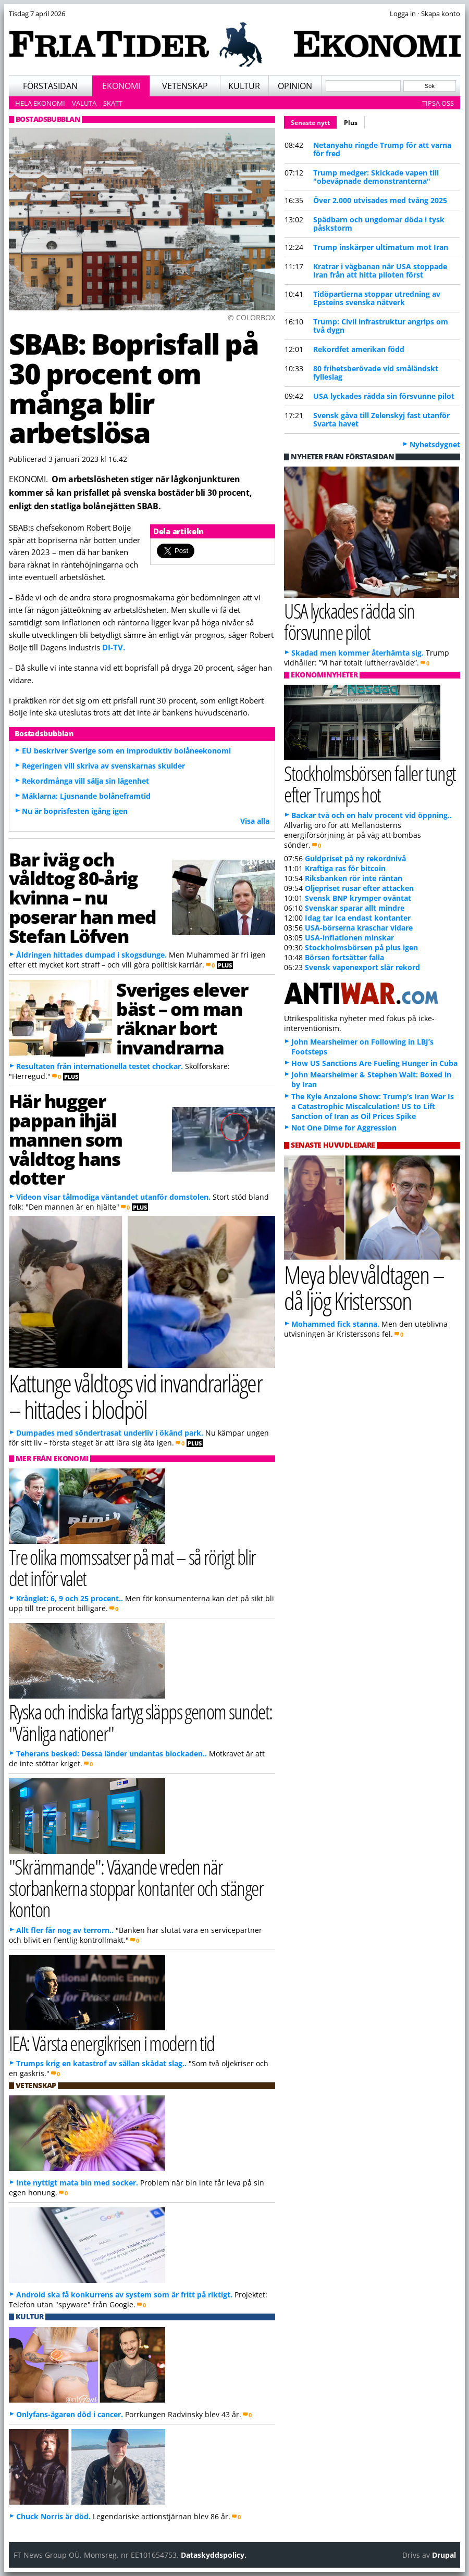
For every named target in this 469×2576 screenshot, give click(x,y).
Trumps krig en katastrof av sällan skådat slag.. (101, 2063)
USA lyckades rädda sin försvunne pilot (383, 396)
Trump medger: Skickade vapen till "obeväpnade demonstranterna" (376, 177)
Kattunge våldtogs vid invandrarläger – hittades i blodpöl (135, 1396)
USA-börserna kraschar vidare (359, 928)
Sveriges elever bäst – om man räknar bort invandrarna (182, 1018)
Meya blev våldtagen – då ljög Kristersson (363, 1288)
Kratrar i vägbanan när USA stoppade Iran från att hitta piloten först (380, 270)
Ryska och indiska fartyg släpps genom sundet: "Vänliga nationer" (141, 1722)
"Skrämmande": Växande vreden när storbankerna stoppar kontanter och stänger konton (136, 1888)
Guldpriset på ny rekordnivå (355, 858)
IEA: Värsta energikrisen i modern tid (112, 2043)
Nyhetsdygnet (435, 444)
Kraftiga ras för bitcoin (345, 868)
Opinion (295, 86)
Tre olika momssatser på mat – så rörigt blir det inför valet (132, 1567)
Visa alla (254, 821)
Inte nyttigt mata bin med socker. (77, 2183)
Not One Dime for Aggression (344, 1128)
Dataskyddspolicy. (213, 2555)
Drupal (444, 2555)
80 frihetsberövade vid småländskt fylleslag (375, 372)
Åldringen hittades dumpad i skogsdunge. (91, 955)
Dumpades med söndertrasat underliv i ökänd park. (109, 1433)
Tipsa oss (438, 103)
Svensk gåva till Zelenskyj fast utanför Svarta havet (381, 419)
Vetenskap (185, 86)
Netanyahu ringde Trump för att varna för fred (382, 149)
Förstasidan (50, 86)
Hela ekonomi (40, 103)
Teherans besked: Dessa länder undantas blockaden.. (111, 1753)
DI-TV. (113, 647)
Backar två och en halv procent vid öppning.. (371, 815)
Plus (350, 123)
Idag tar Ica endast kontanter (358, 918)
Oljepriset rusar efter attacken (359, 888)
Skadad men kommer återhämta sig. (357, 653)
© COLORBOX (251, 317)
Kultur (244, 86)
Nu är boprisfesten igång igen (75, 811)
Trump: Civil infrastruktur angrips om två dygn (380, 326)
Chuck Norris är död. (53, 2516)
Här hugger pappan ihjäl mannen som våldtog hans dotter (65, 1139)
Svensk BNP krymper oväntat (358, 898)
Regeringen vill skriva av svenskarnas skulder (103, 766)
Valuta (84, 103)
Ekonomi (121, 86)
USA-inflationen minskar (349, 938)
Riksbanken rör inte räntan (353, 878)
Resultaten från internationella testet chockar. (99, 1066)
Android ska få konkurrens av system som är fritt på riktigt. (124, 2294)
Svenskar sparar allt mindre (354, 908)
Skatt (112, 103)
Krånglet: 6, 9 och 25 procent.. (69, 1598)
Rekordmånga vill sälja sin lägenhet (85, 781)
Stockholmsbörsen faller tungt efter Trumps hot (369, 783)
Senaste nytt (314, 121)
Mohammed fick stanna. (335, 1324)
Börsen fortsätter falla (344, 957)
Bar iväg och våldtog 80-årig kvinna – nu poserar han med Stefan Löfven (82, 897)
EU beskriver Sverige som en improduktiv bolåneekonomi (126, 751)
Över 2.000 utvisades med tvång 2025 (380, 200)
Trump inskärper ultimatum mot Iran (380, 247)
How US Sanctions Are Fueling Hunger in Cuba (374, 1063)
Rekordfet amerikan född (358, 349)
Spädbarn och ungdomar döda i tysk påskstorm (379, 224)
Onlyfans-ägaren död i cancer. (69, 2414)
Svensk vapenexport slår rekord (362, 967)
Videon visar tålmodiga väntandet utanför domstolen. (113, 1197)
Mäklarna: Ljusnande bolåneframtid (86, 796)
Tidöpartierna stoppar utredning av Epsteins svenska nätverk (376, 298)
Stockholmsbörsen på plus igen (361, 947)
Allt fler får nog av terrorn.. (65, 1930)
